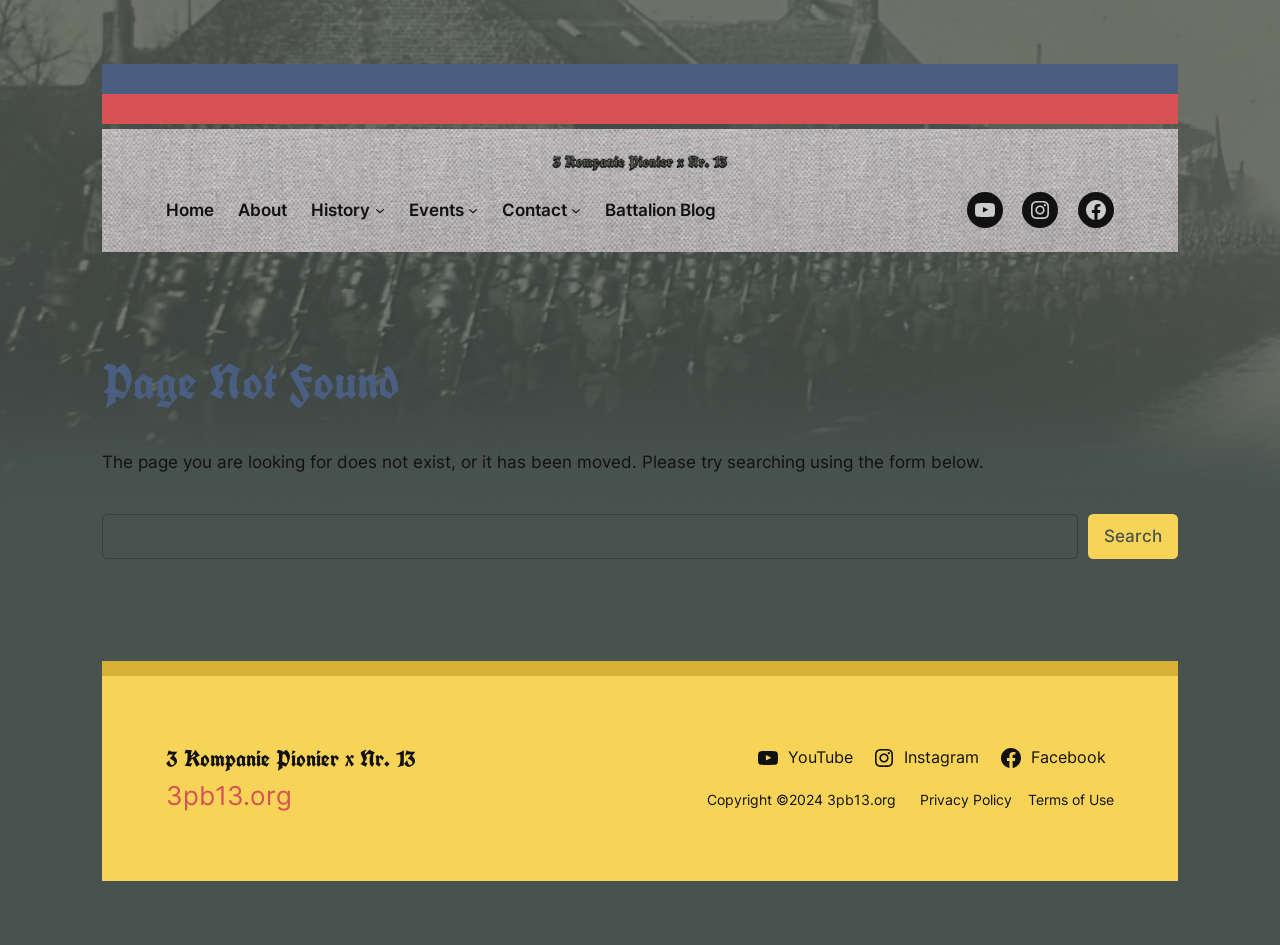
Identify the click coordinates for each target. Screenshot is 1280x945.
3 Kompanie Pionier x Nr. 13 (291, 758)
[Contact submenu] (576, 210)
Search (1133, 536)
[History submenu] (380, 210)
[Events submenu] (473, 210)
